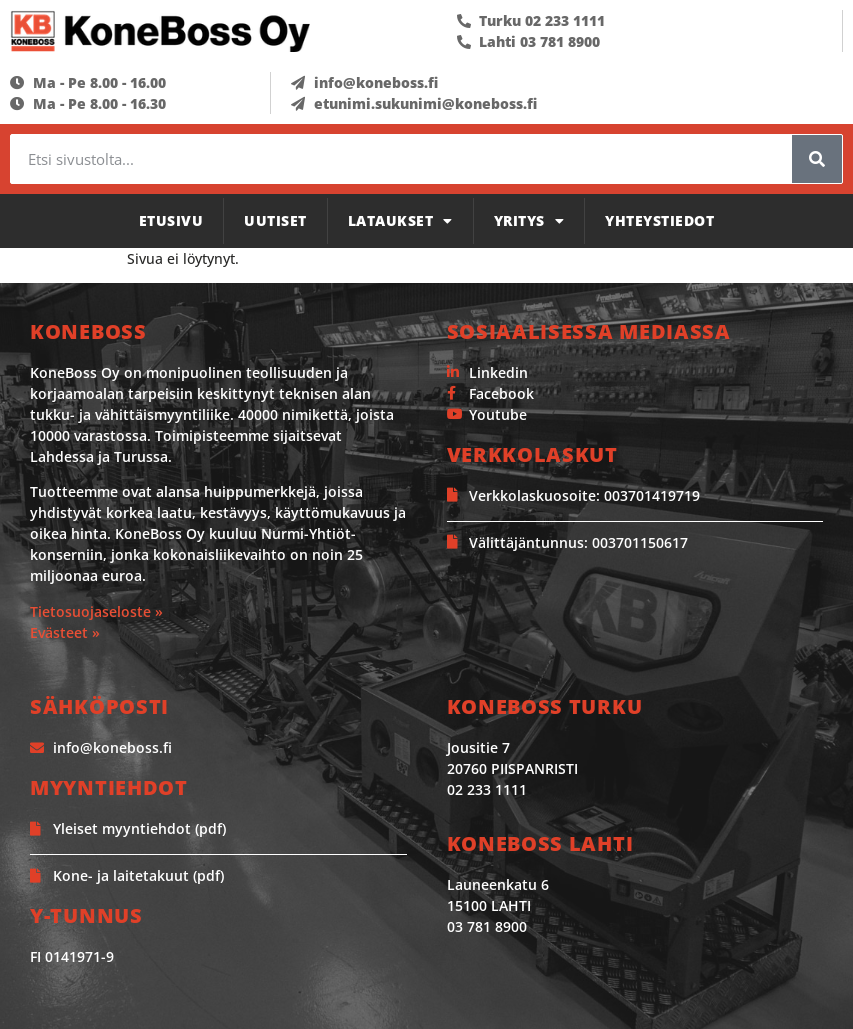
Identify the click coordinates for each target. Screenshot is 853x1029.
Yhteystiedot (659, 220)
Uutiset (275, 220)
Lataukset (400, 221)
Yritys (529, 221)
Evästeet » (65, 632)
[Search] (817, 159)
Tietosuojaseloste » (96, 611)
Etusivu (171, 220)
